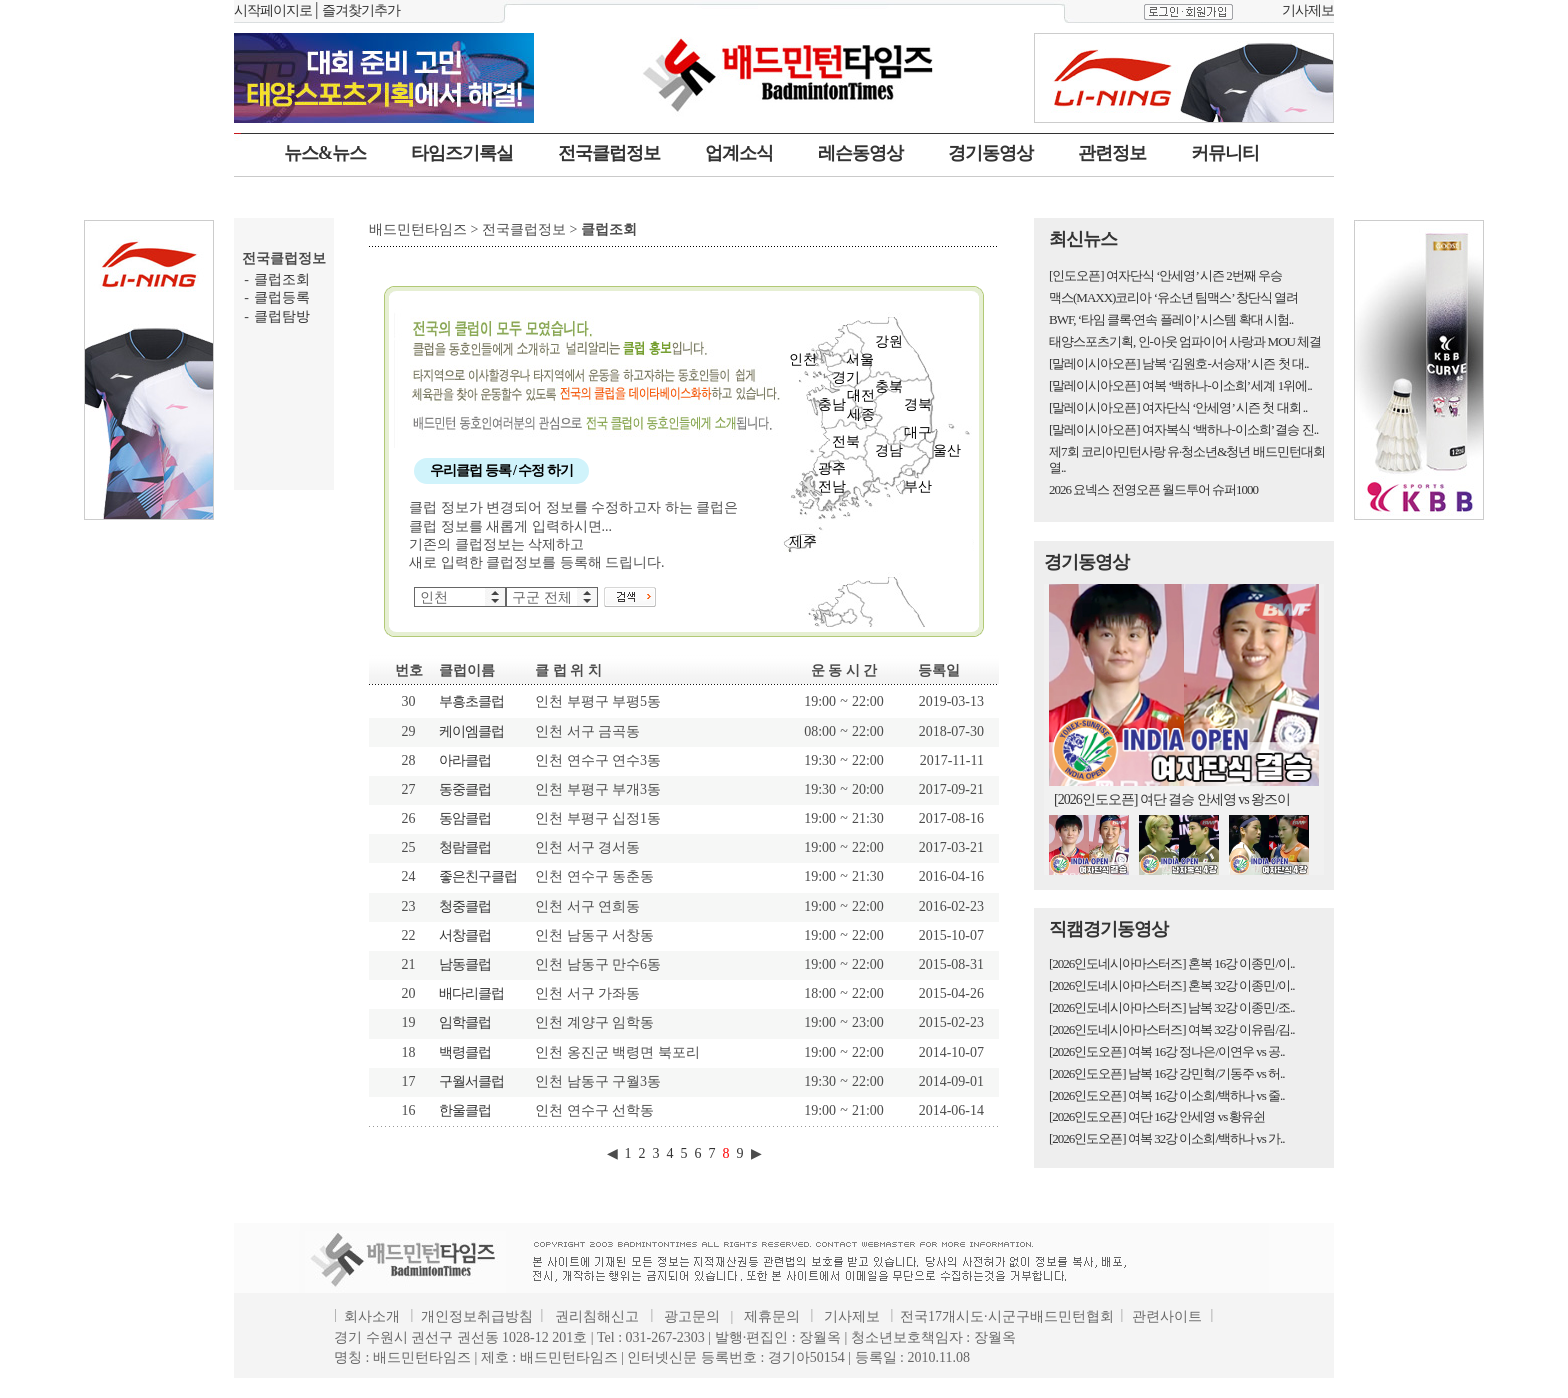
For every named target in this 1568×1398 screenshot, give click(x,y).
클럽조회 (282, 279)
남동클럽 (465, 964)
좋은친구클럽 (478, 876)
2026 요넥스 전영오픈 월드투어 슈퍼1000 (1153, 489)
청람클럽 (465, 847)
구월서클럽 (471, 1081)
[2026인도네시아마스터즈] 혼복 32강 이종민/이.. (1172, 985)
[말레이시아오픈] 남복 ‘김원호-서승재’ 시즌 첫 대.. (1178, 363)
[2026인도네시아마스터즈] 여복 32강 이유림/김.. (1172, 1029)
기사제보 (1308, 10)
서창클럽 (465, 935)
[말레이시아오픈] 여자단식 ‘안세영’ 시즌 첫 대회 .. (1178, 407)
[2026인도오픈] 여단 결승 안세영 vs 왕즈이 (1172, 799)
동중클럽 (465, 789)
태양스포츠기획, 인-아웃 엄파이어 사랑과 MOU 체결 (1185, 341)
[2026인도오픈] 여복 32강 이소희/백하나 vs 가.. (1167, 1138)
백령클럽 (465, 1052)
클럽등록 (282, 297)
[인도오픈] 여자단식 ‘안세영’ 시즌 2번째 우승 (1165, 275)
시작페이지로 (273, 10)
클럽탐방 (282, 316)
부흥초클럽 (471, 701)
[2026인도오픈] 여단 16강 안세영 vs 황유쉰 (1157, 1116)
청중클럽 (465, 906)
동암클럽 (465, 818)
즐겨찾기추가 (361, 10)
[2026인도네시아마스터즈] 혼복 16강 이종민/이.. (1172, 963)
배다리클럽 (471, 993)
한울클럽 (465, 1110)
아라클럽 (465, 760)
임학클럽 (465, 1022)
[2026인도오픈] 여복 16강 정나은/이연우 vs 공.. (1167, 1051)
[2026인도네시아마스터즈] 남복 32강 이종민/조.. (1172, 1007)
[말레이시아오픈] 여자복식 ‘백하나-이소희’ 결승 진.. (1183, 429)
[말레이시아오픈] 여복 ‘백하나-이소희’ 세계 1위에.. (1180, 385)
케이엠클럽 (471, 731)
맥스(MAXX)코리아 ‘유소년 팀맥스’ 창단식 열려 (1173, 297)
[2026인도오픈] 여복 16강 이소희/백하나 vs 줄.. (1167, 1095)
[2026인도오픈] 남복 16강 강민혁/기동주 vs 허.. (1167, 1073)
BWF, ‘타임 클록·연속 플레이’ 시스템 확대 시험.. (1171, 319)
